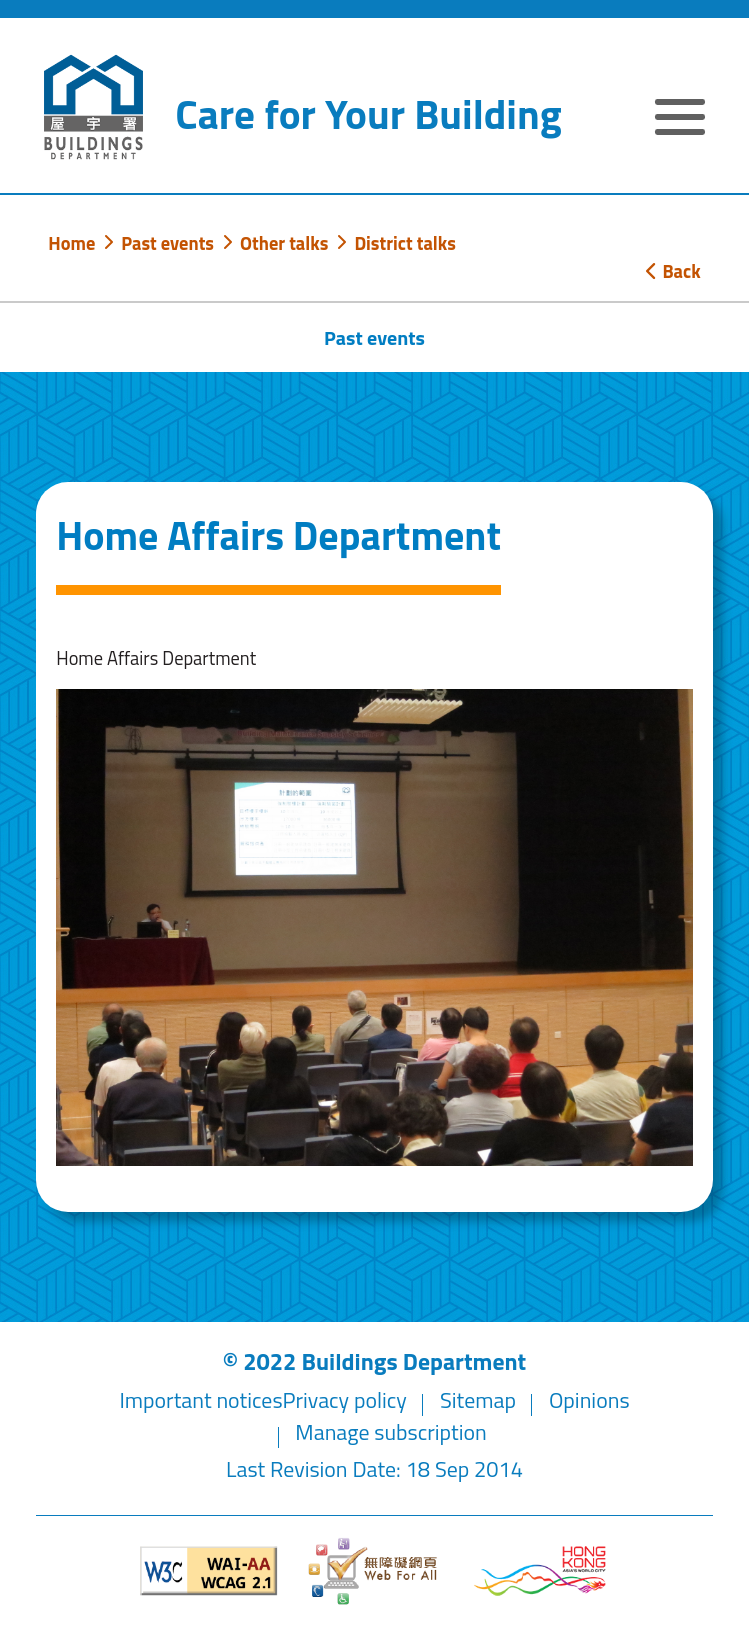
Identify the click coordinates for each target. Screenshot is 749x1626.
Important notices (200, 1399)
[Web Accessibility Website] (375, 1571)
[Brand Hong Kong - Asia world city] (540, 1570)
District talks (405, 243)
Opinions (589, 1399)
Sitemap (478, 1399)
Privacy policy (345, 1399)
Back (673, 271)
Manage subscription (390, 1431)
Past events (167, 243)
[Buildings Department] (94, 107)
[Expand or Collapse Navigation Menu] (680, 120)
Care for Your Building (368, 114)
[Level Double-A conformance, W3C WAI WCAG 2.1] (209, 1570)
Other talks (284, 243)
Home (71, 243)
